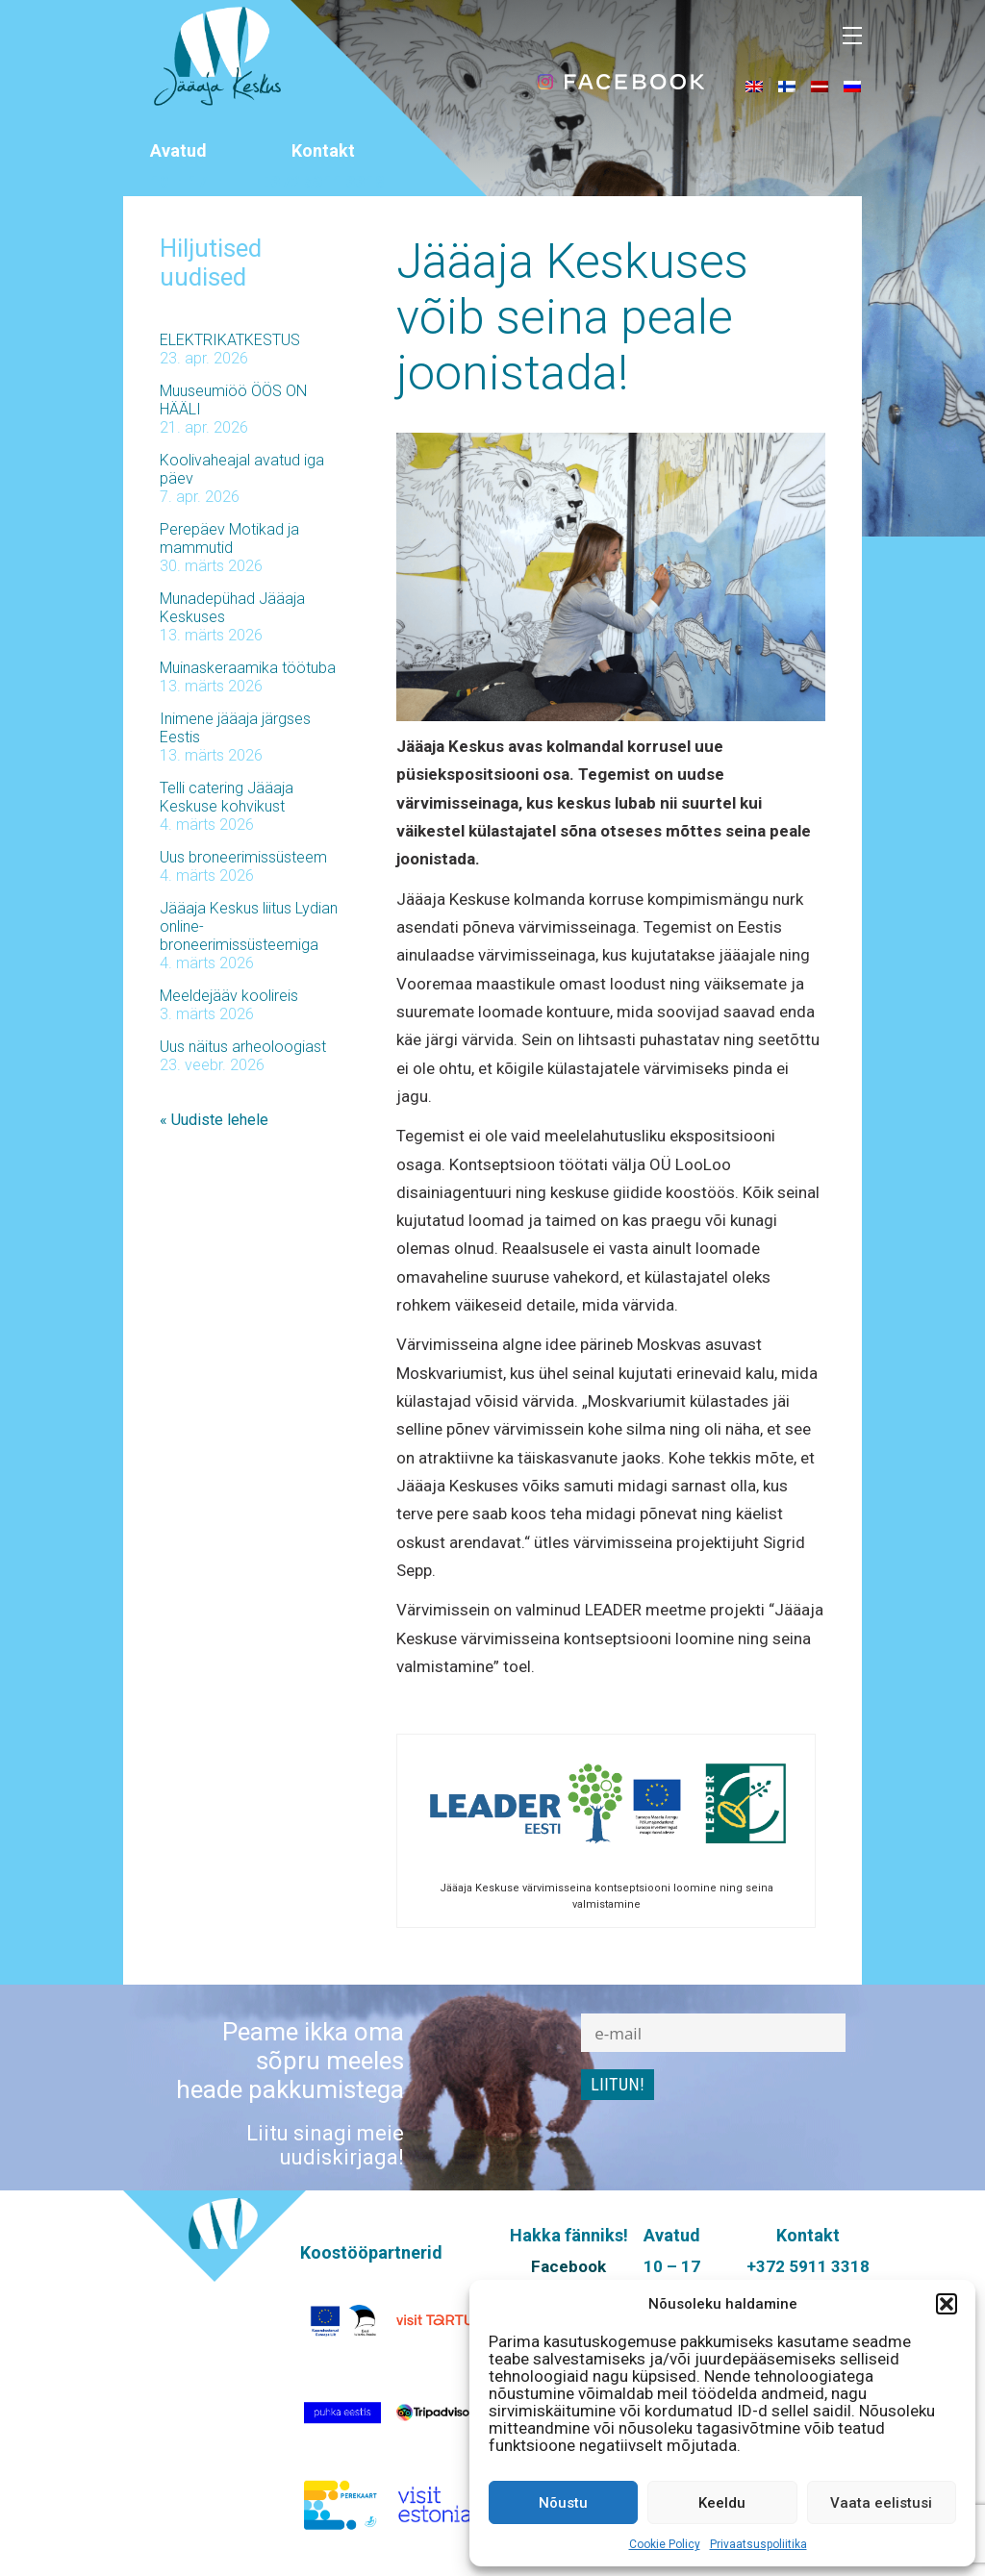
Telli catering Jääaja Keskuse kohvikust (226, 797)
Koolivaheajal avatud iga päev (242, 469)
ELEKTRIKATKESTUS (230, 340)
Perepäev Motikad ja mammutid (229, 538)
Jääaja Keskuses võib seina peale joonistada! (572, 317)
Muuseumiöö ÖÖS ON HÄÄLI (233, 400)
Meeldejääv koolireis (229, 996)
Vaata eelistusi (881, 2503)
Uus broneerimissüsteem (243, 857)
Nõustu (563, 2503)
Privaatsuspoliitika (758, 2544)
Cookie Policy (664, 2544)
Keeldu (721, 2503)
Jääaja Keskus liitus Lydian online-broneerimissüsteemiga (249, 926)
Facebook (568, 2266)
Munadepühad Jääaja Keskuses (232, 607)
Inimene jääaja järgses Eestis (235, 728)
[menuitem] (754, 85)
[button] (946, 2303)
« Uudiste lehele (214, 1120)
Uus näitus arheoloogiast (243, 1047)
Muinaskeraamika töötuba (248, 668)
